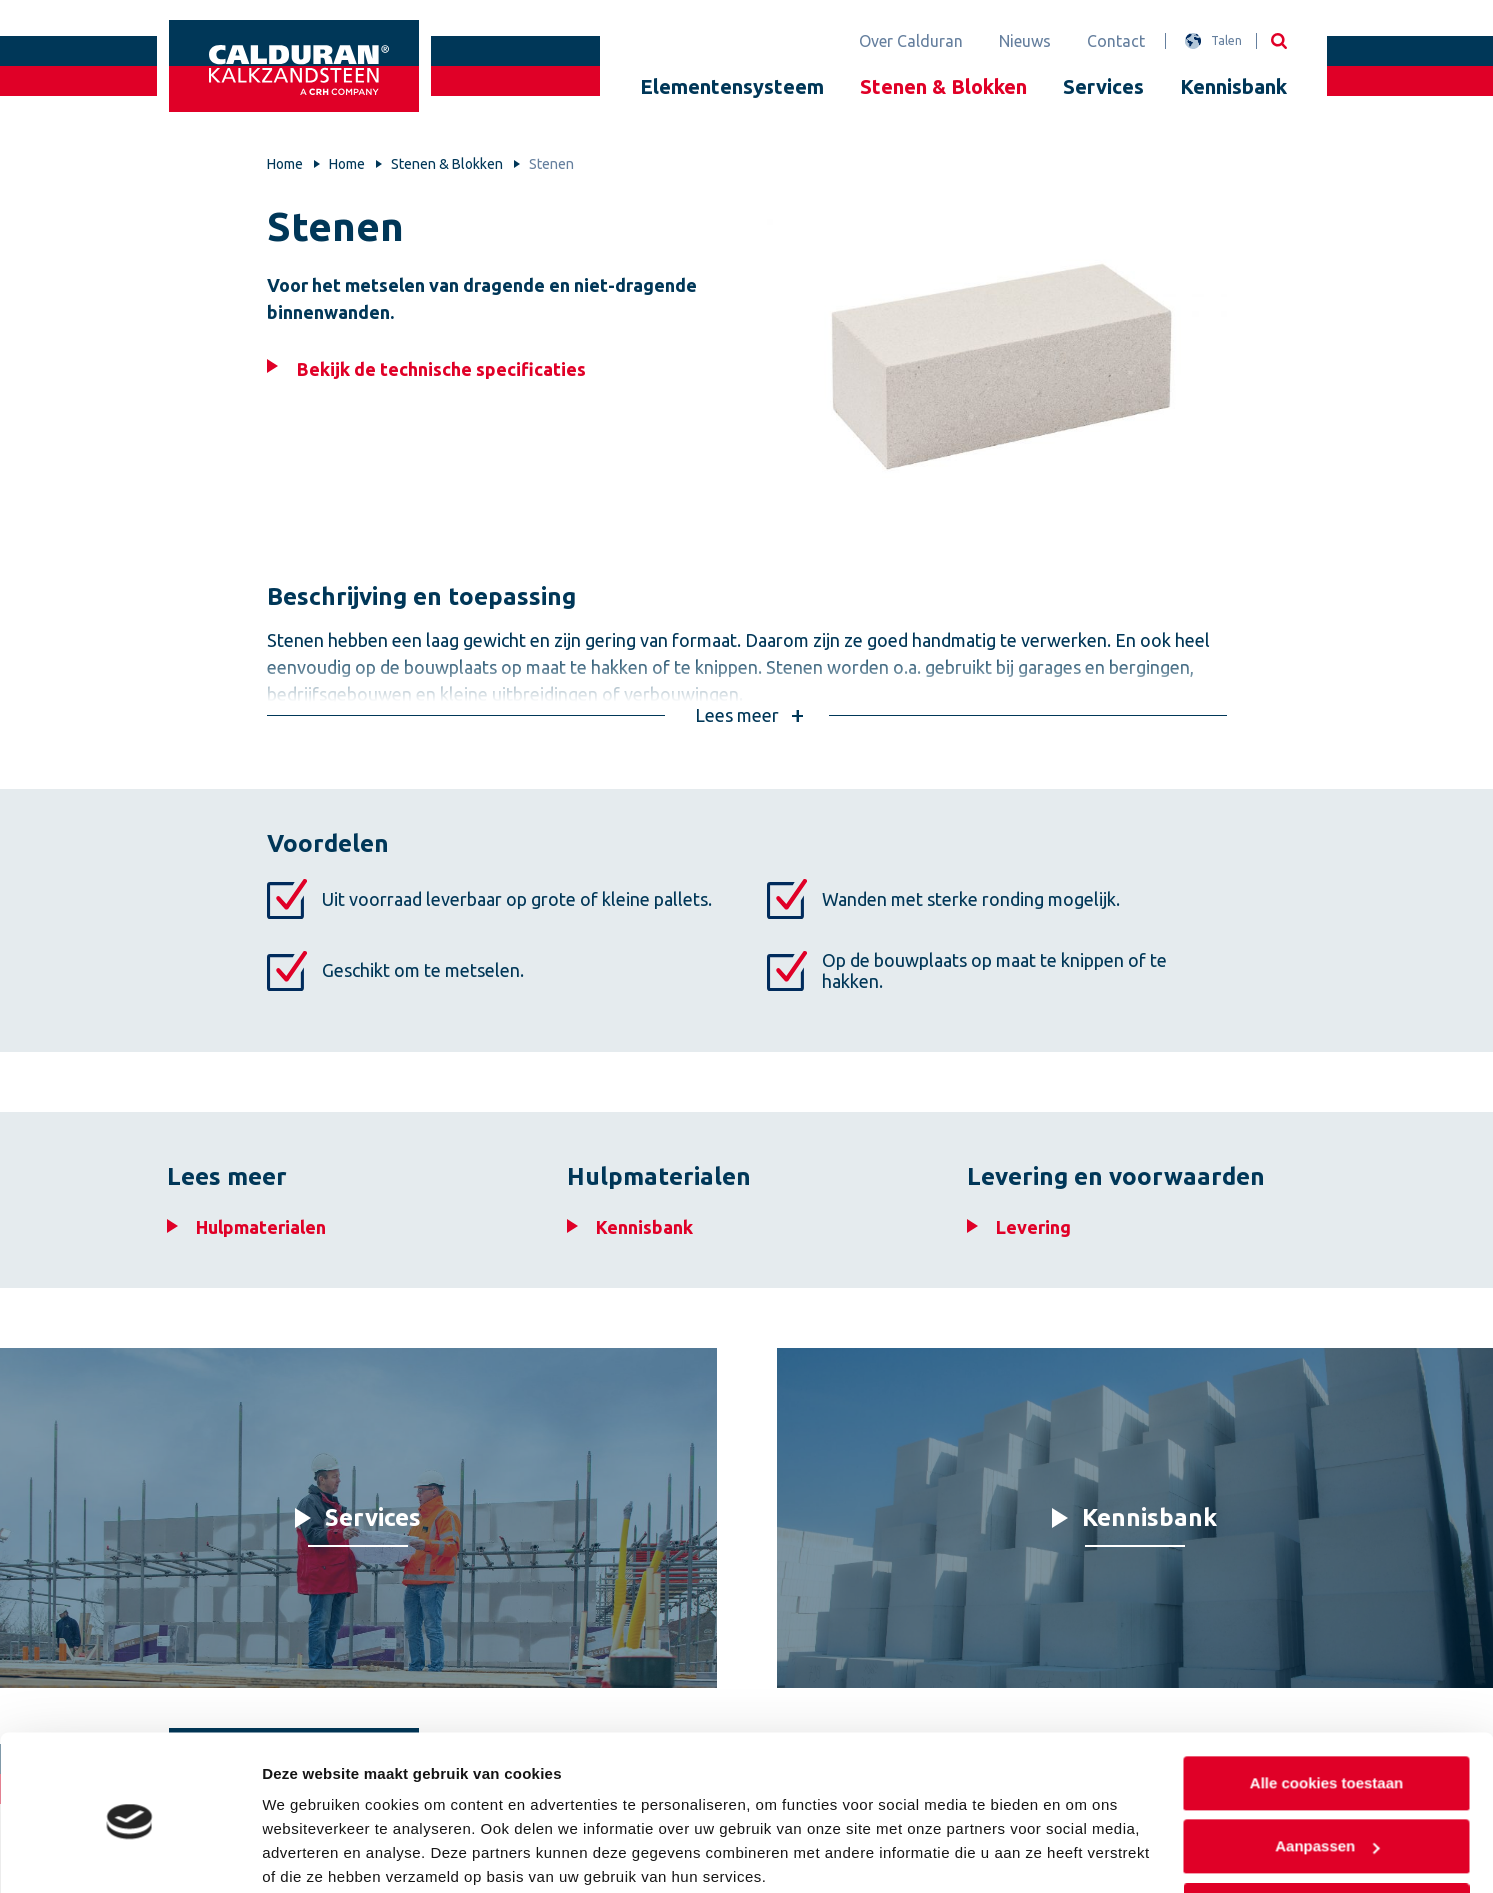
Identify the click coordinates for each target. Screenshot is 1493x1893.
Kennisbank (1233, 86)
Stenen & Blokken (943, 86)
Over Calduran (911, 41)
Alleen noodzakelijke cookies (1326, 1831)
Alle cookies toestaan (1325, 1704)
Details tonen (309, 1853)
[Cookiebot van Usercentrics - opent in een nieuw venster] (129, 1854)
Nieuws (1025, 41)
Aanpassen (1327, 1767)
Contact (1116, 41)
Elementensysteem (732, 86)
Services (1103, 86)
